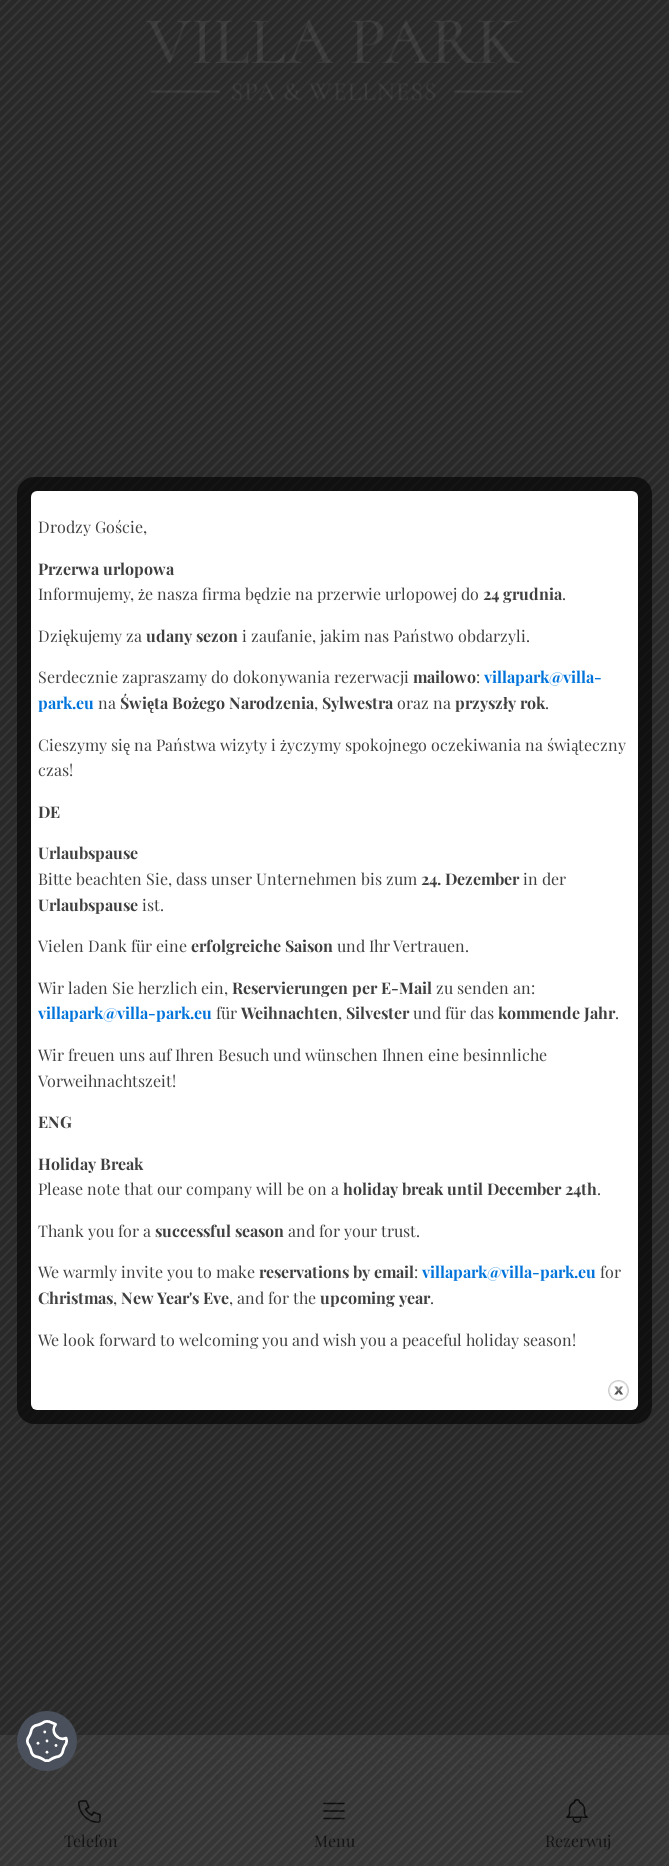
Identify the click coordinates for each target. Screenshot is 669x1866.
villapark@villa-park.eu (125, 1012)
